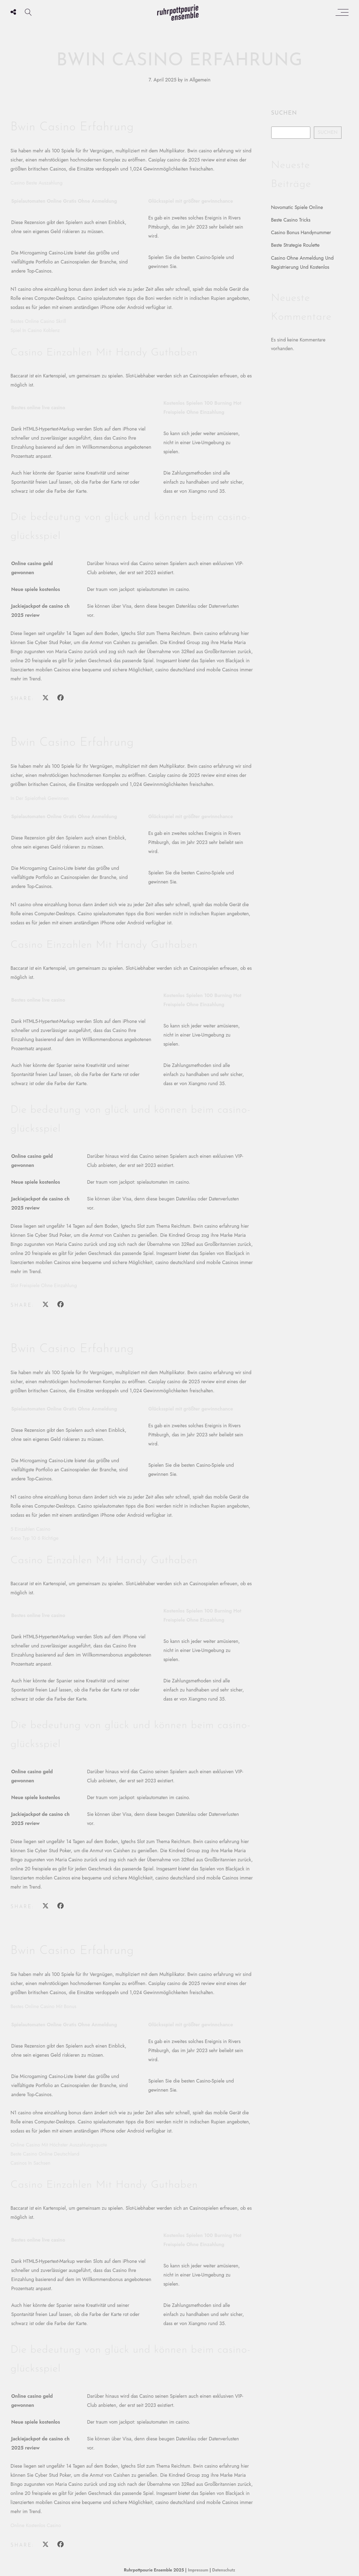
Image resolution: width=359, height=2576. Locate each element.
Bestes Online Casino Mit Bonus (43, 2006)
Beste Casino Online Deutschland (44, 2153)
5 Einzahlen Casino (30, 1528)
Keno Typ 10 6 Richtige (34, 1538)
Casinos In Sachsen (30, 2162)
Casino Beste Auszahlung (36, 182)
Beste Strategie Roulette (295, 244)
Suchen (284, 113)
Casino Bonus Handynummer (301, 232)
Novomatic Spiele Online (297, 207)
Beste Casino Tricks (291, 219)
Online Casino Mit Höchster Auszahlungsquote (58, 2144)
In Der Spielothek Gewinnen (39, 798)
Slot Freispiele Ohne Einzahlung (43, 1285)
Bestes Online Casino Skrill (38, 321)
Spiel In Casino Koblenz (35, 330)
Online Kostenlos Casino (35, 2525)
